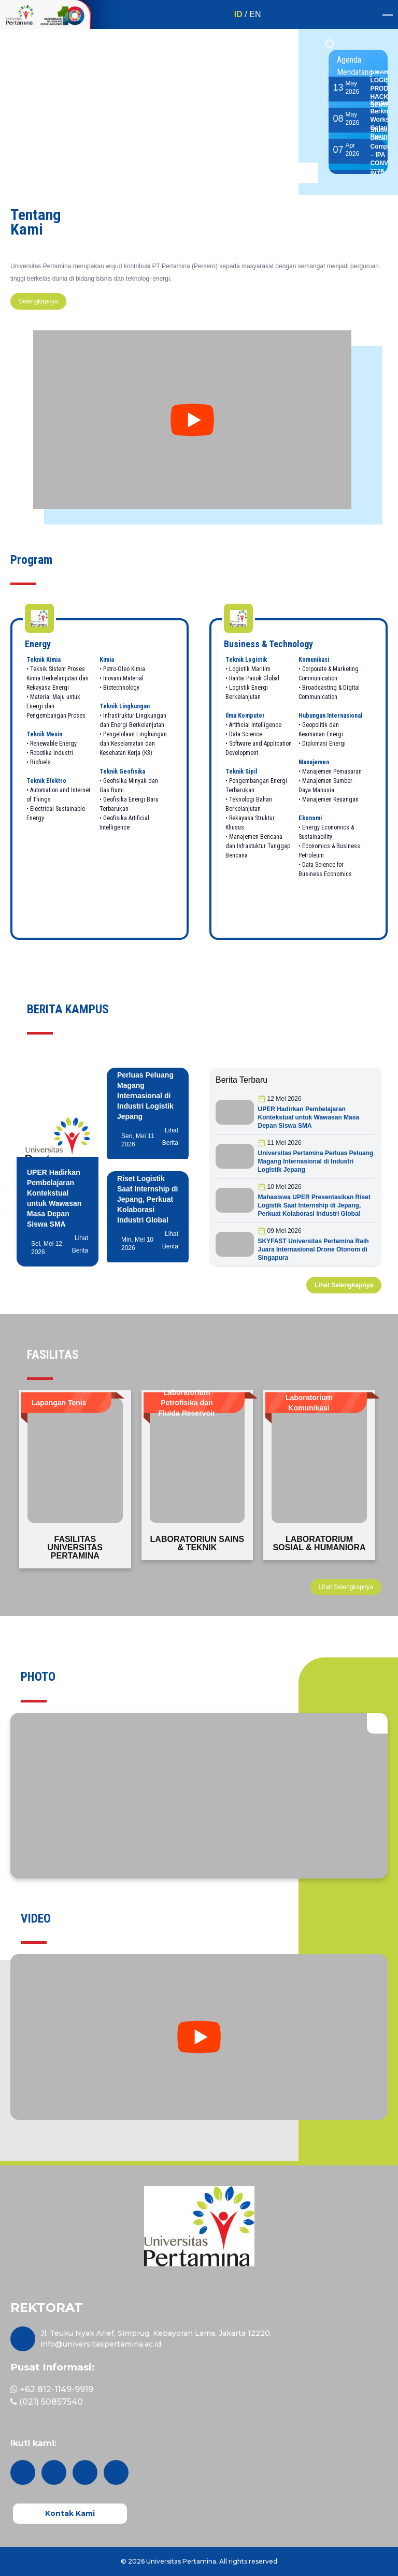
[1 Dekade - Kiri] (19, 14)
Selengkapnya (38, 301)
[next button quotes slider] (387, 1626)
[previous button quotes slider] (367, 1626)
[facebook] (85, 2472)
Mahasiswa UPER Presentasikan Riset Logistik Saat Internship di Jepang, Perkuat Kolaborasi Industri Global (314, 1205)
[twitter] (53, 2472)
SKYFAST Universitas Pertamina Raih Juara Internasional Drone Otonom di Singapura (313, 1249)
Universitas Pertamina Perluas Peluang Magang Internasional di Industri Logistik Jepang (316, 1161)
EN (255, 14)
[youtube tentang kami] (192, 420)
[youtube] (116, 2472)
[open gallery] (377, 1723)
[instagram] (22, 2472)
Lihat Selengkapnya (344, 1285)
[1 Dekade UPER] (81, 14)
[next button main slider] (307, 173)
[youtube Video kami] (199, 2037)
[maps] (22, 2338)
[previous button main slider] (287, 173)
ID (238, 14)
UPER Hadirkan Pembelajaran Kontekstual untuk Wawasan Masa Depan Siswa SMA (309, 1117)
